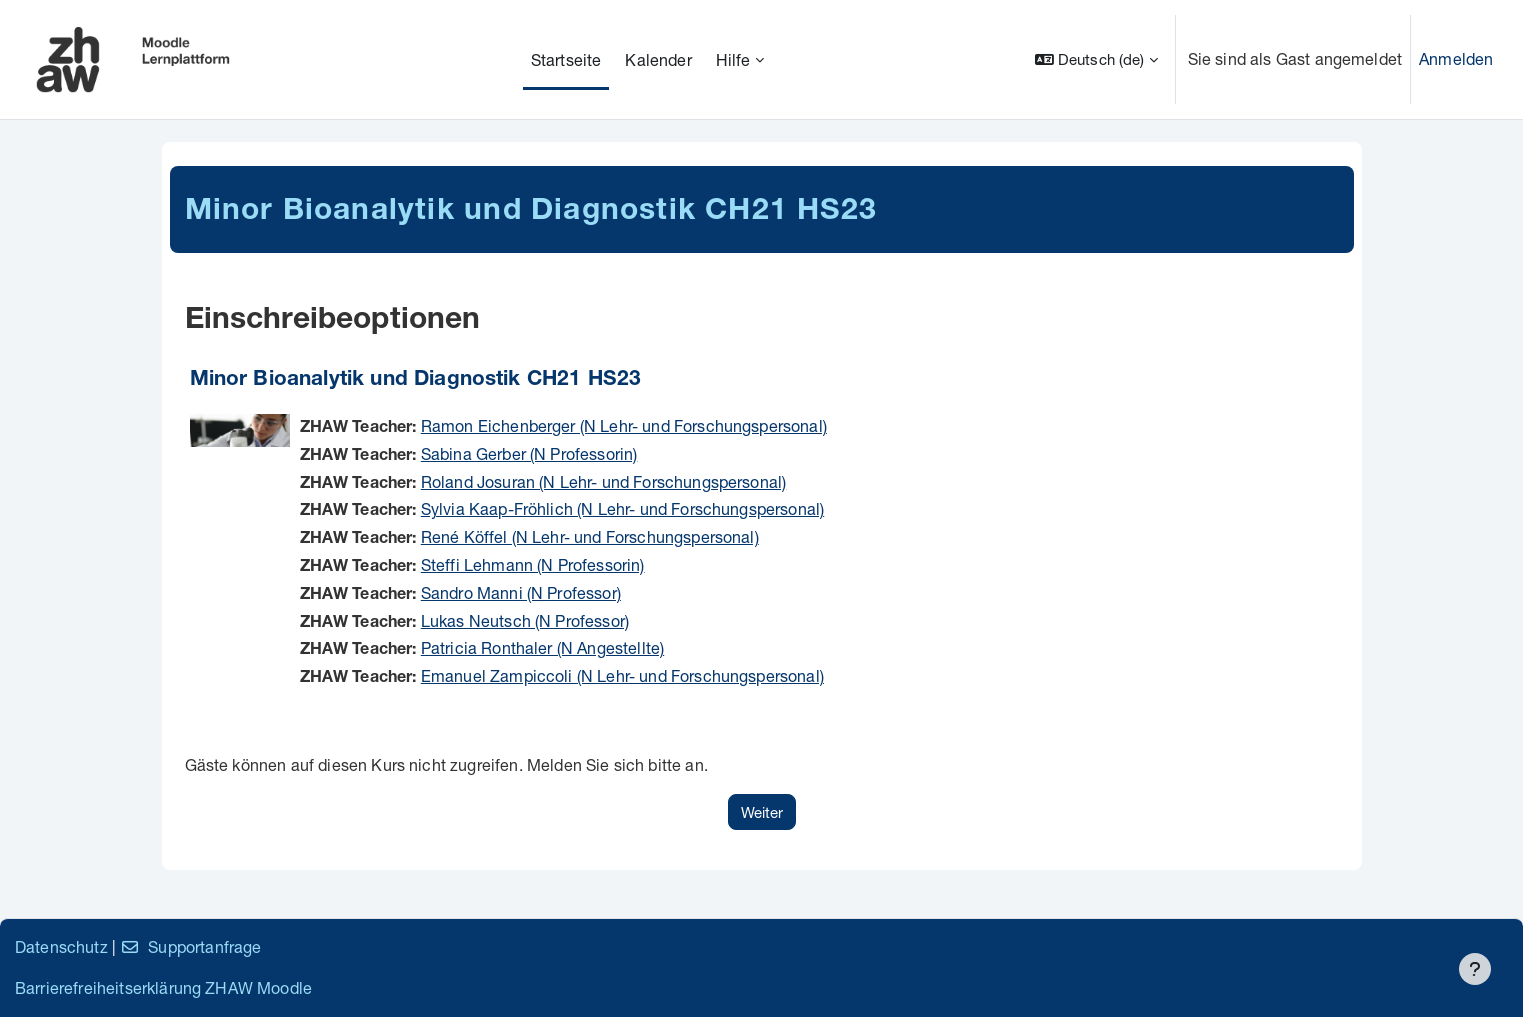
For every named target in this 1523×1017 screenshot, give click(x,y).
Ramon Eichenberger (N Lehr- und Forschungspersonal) (624, 425)
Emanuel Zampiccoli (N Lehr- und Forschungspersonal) (622, 675)
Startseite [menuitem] (566, 59)
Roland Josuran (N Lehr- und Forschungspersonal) (604, 481)
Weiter (762, 812)
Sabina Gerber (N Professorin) (529, 453)
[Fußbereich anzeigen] (1475, 969)
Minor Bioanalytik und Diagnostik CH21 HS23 (416, 380)
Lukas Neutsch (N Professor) (525, 620)
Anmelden (1456, 58)
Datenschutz (61, 946)
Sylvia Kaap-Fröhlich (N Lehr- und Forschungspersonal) (622, 508)
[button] (1096, 59)
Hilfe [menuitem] (733, 59)
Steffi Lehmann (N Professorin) (533, 564)
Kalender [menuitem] (658, 59)
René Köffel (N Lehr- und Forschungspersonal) (590, 536)
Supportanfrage (190, 946)
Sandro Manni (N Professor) (521, 592)
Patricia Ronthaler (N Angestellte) (542, 647)
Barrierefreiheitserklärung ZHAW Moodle (163, 987)
